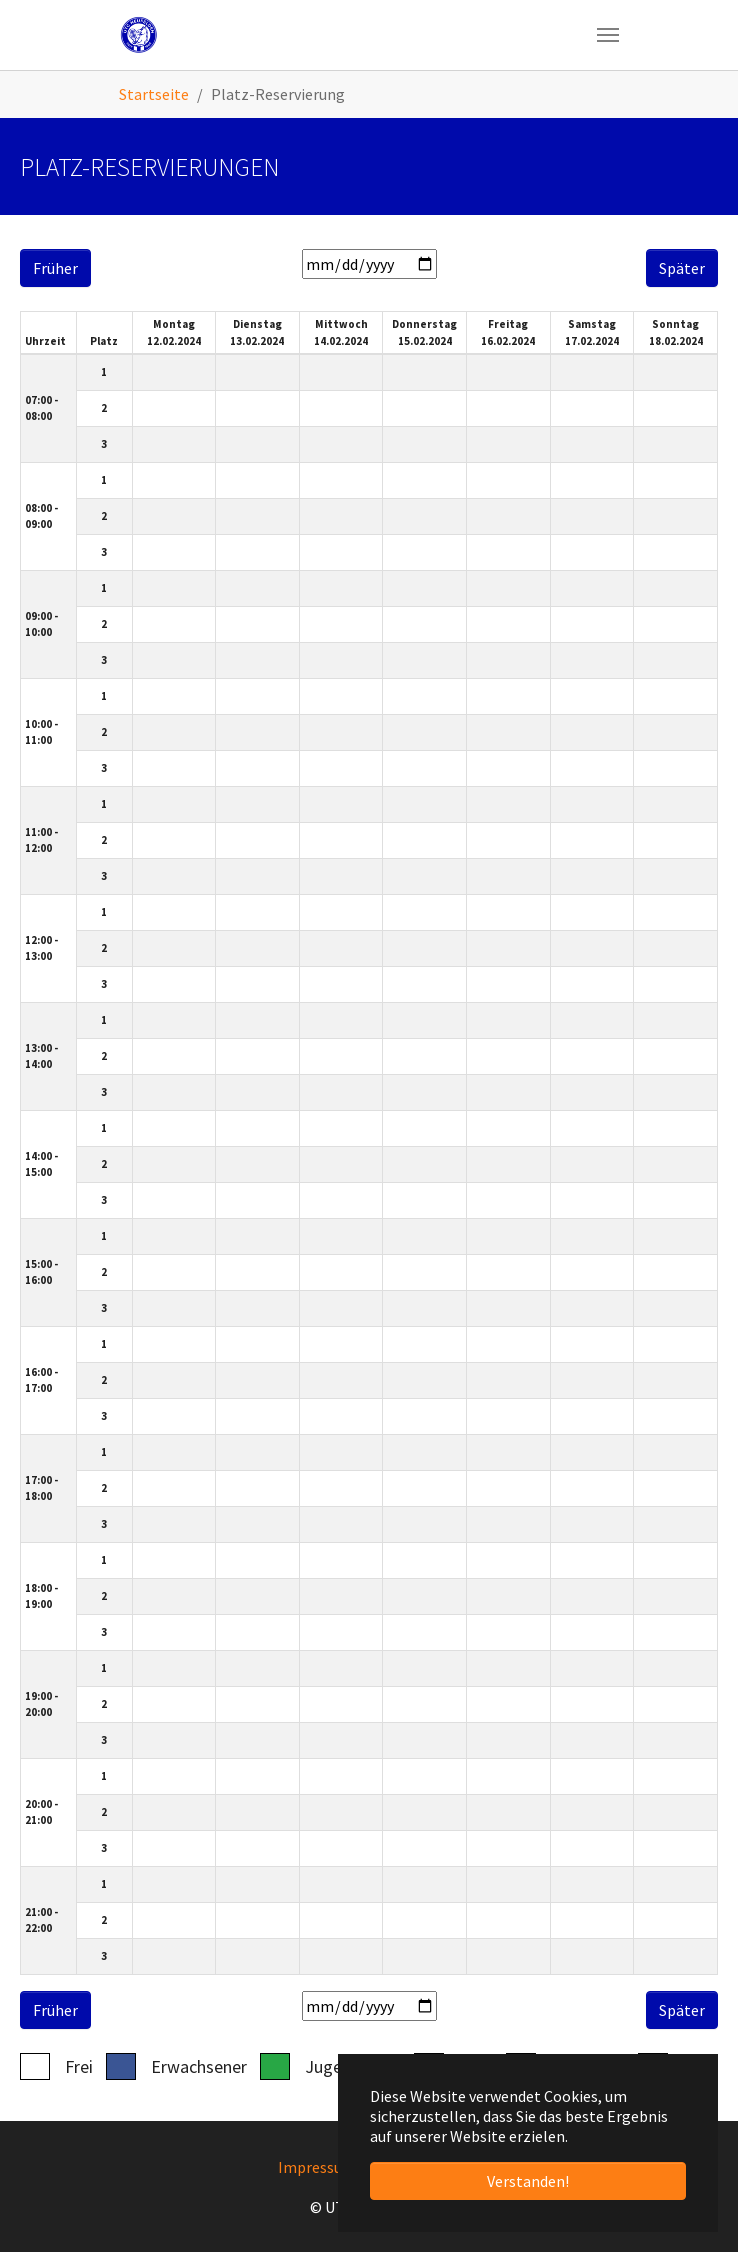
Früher (55, 268)
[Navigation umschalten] (608, 35)
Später (682, 268)
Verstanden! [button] (528, 2181)
